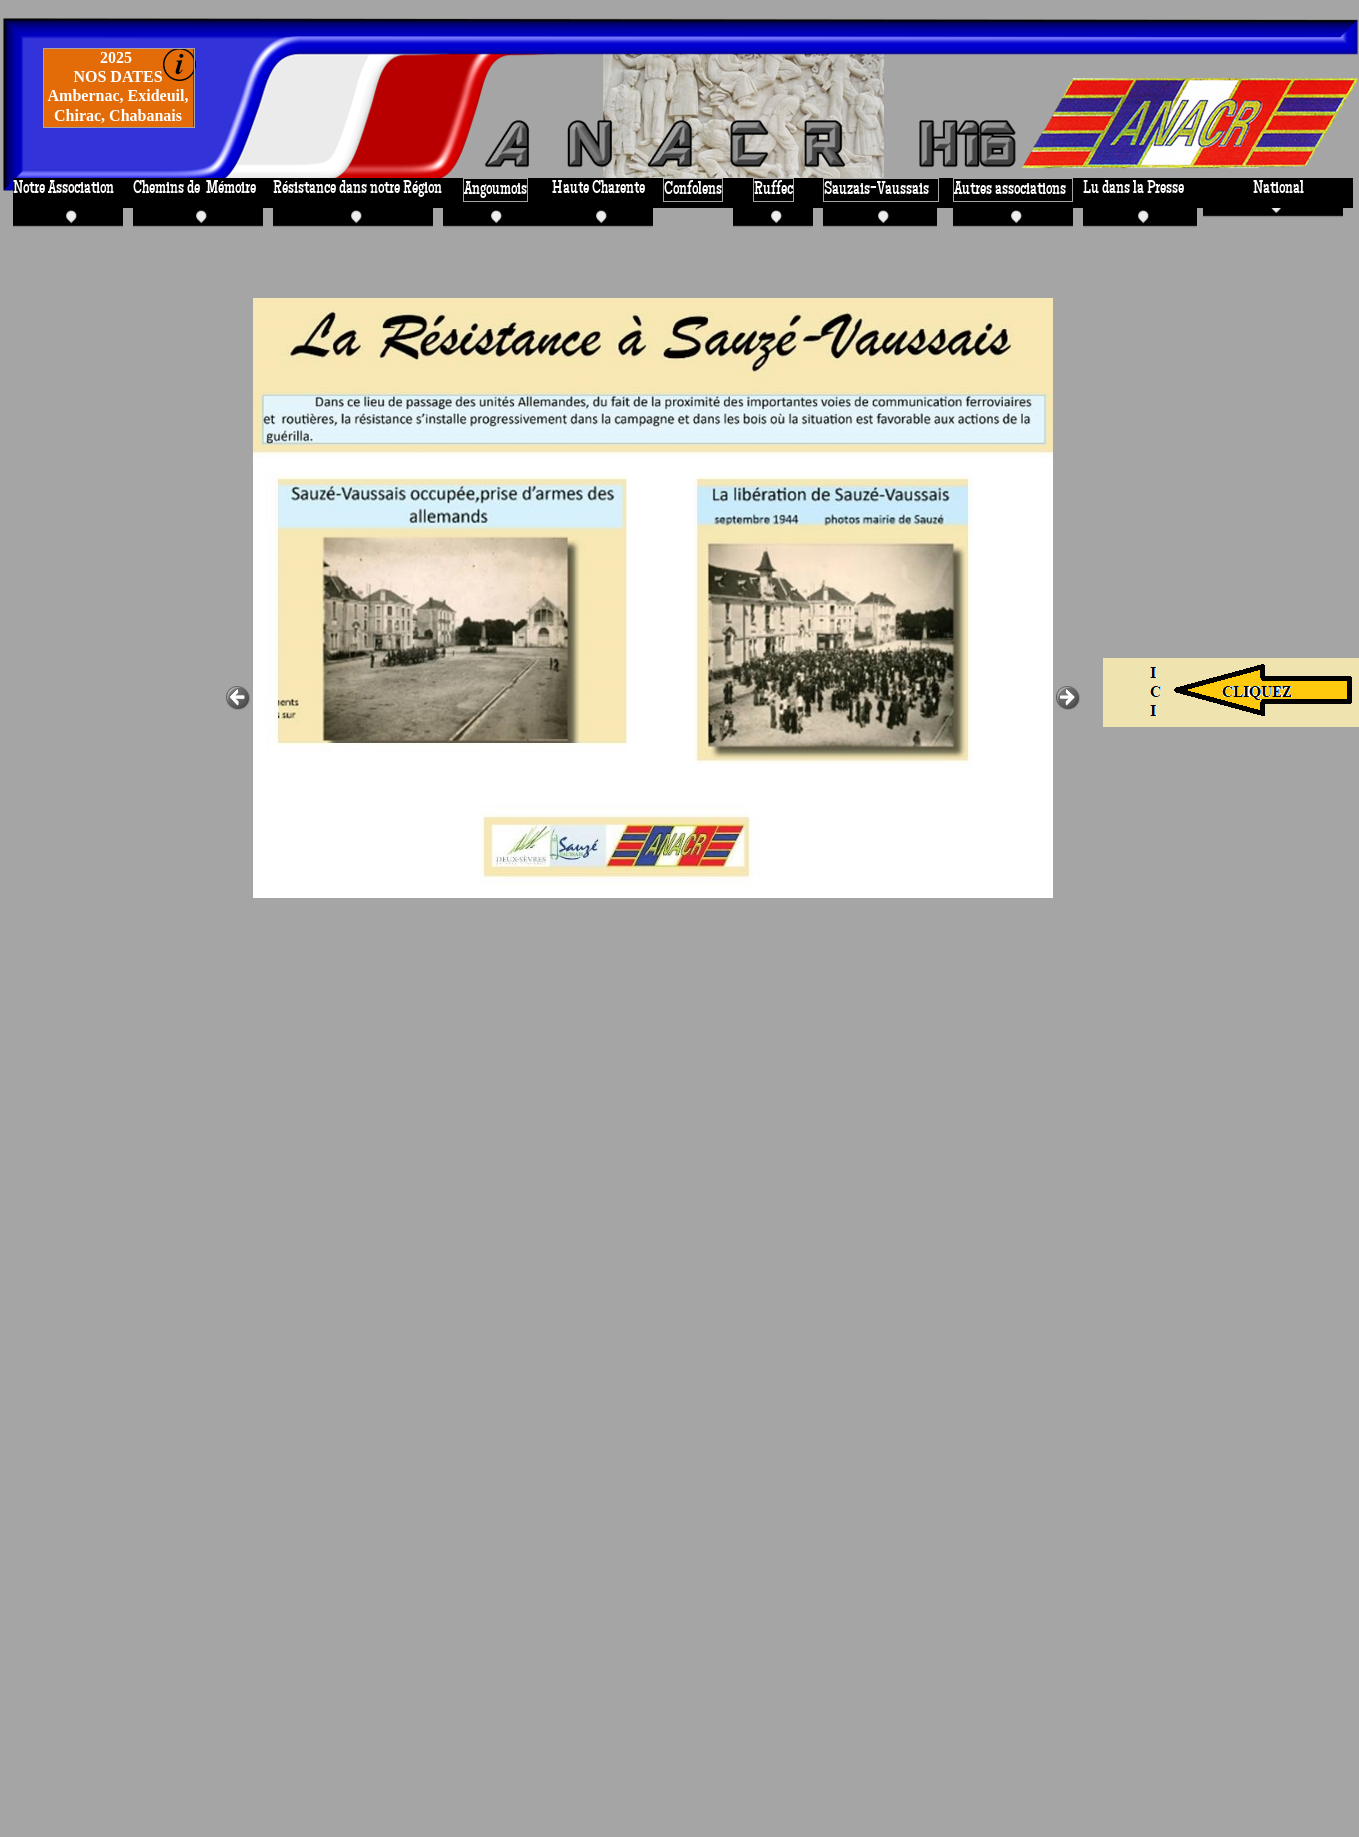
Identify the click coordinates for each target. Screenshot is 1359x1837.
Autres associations (1010, 189)
